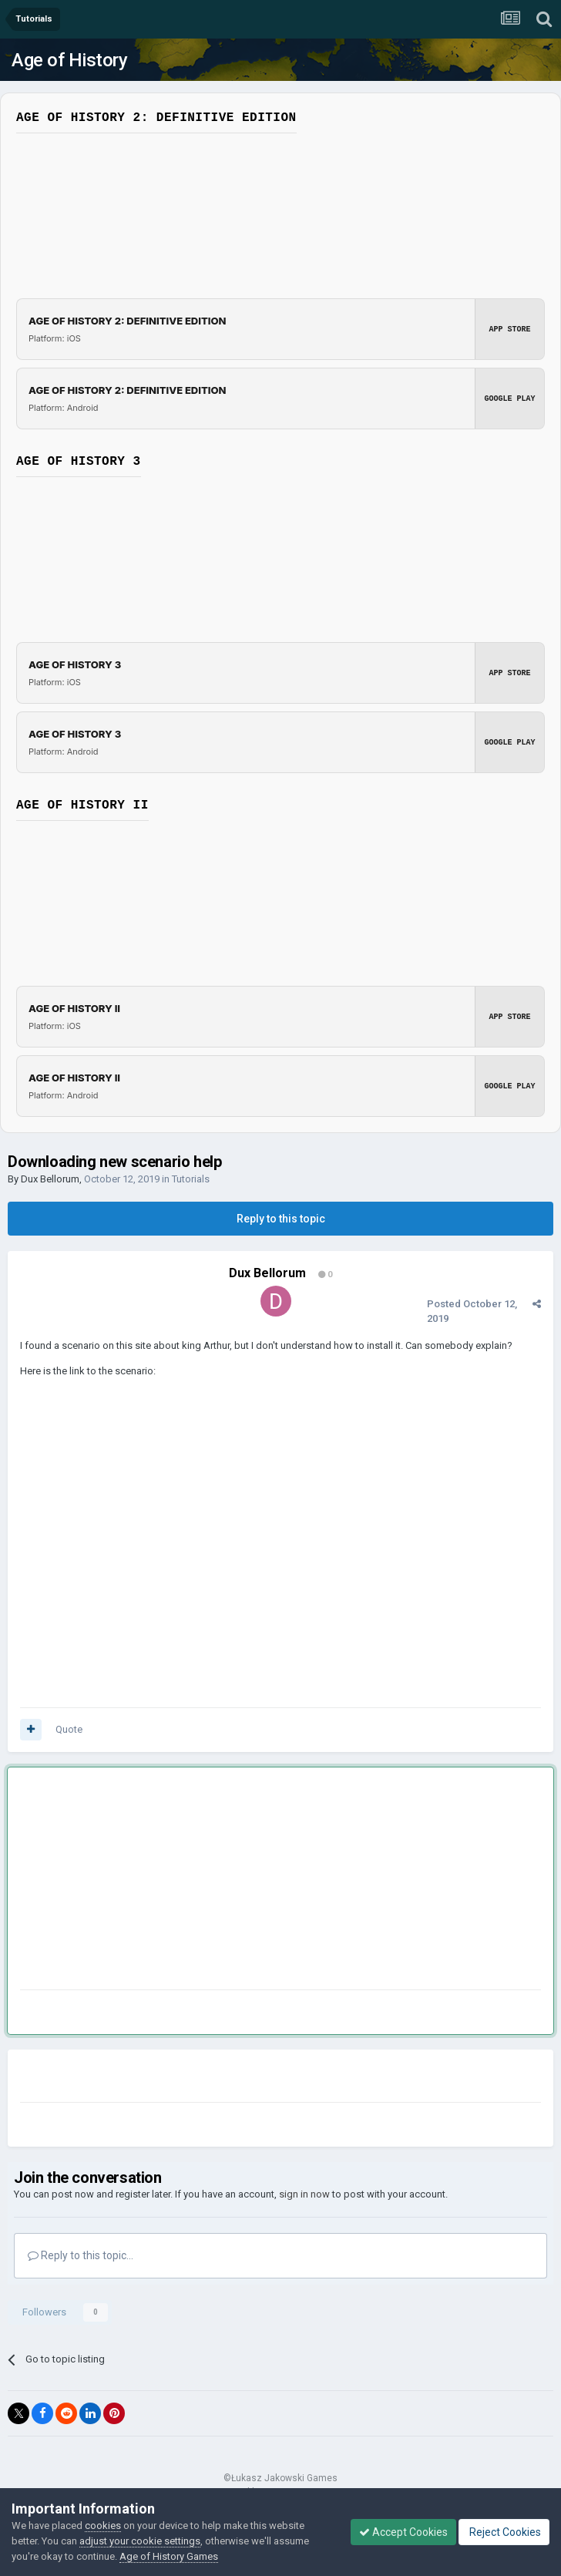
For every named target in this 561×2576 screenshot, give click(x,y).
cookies (103, 2525)
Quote (68, 1729)
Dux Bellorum (50, 1179)
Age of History (69, 60)
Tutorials (191, 1179)
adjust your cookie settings (139, 2541)
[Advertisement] (200, 1881)
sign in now (304, 2194)
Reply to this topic (281, 1218)
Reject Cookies (504, 2532)
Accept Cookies (403, 2532)
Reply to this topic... (80, 2255)
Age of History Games (168, 2556)
